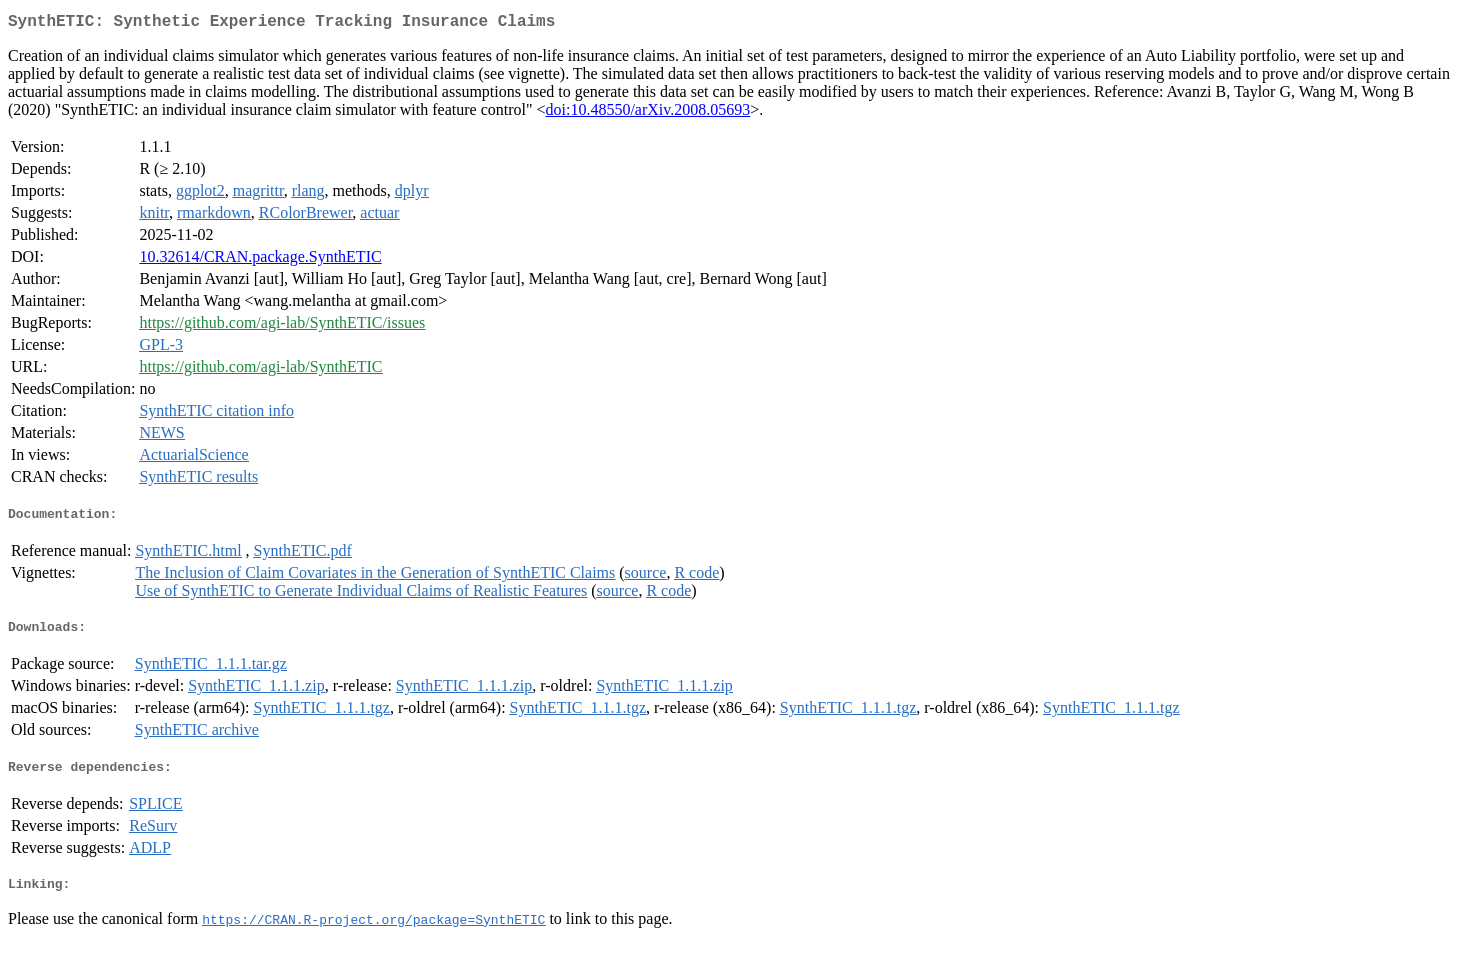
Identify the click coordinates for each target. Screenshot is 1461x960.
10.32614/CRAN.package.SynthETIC (260, 260)
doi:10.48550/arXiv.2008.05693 (648, 113)
